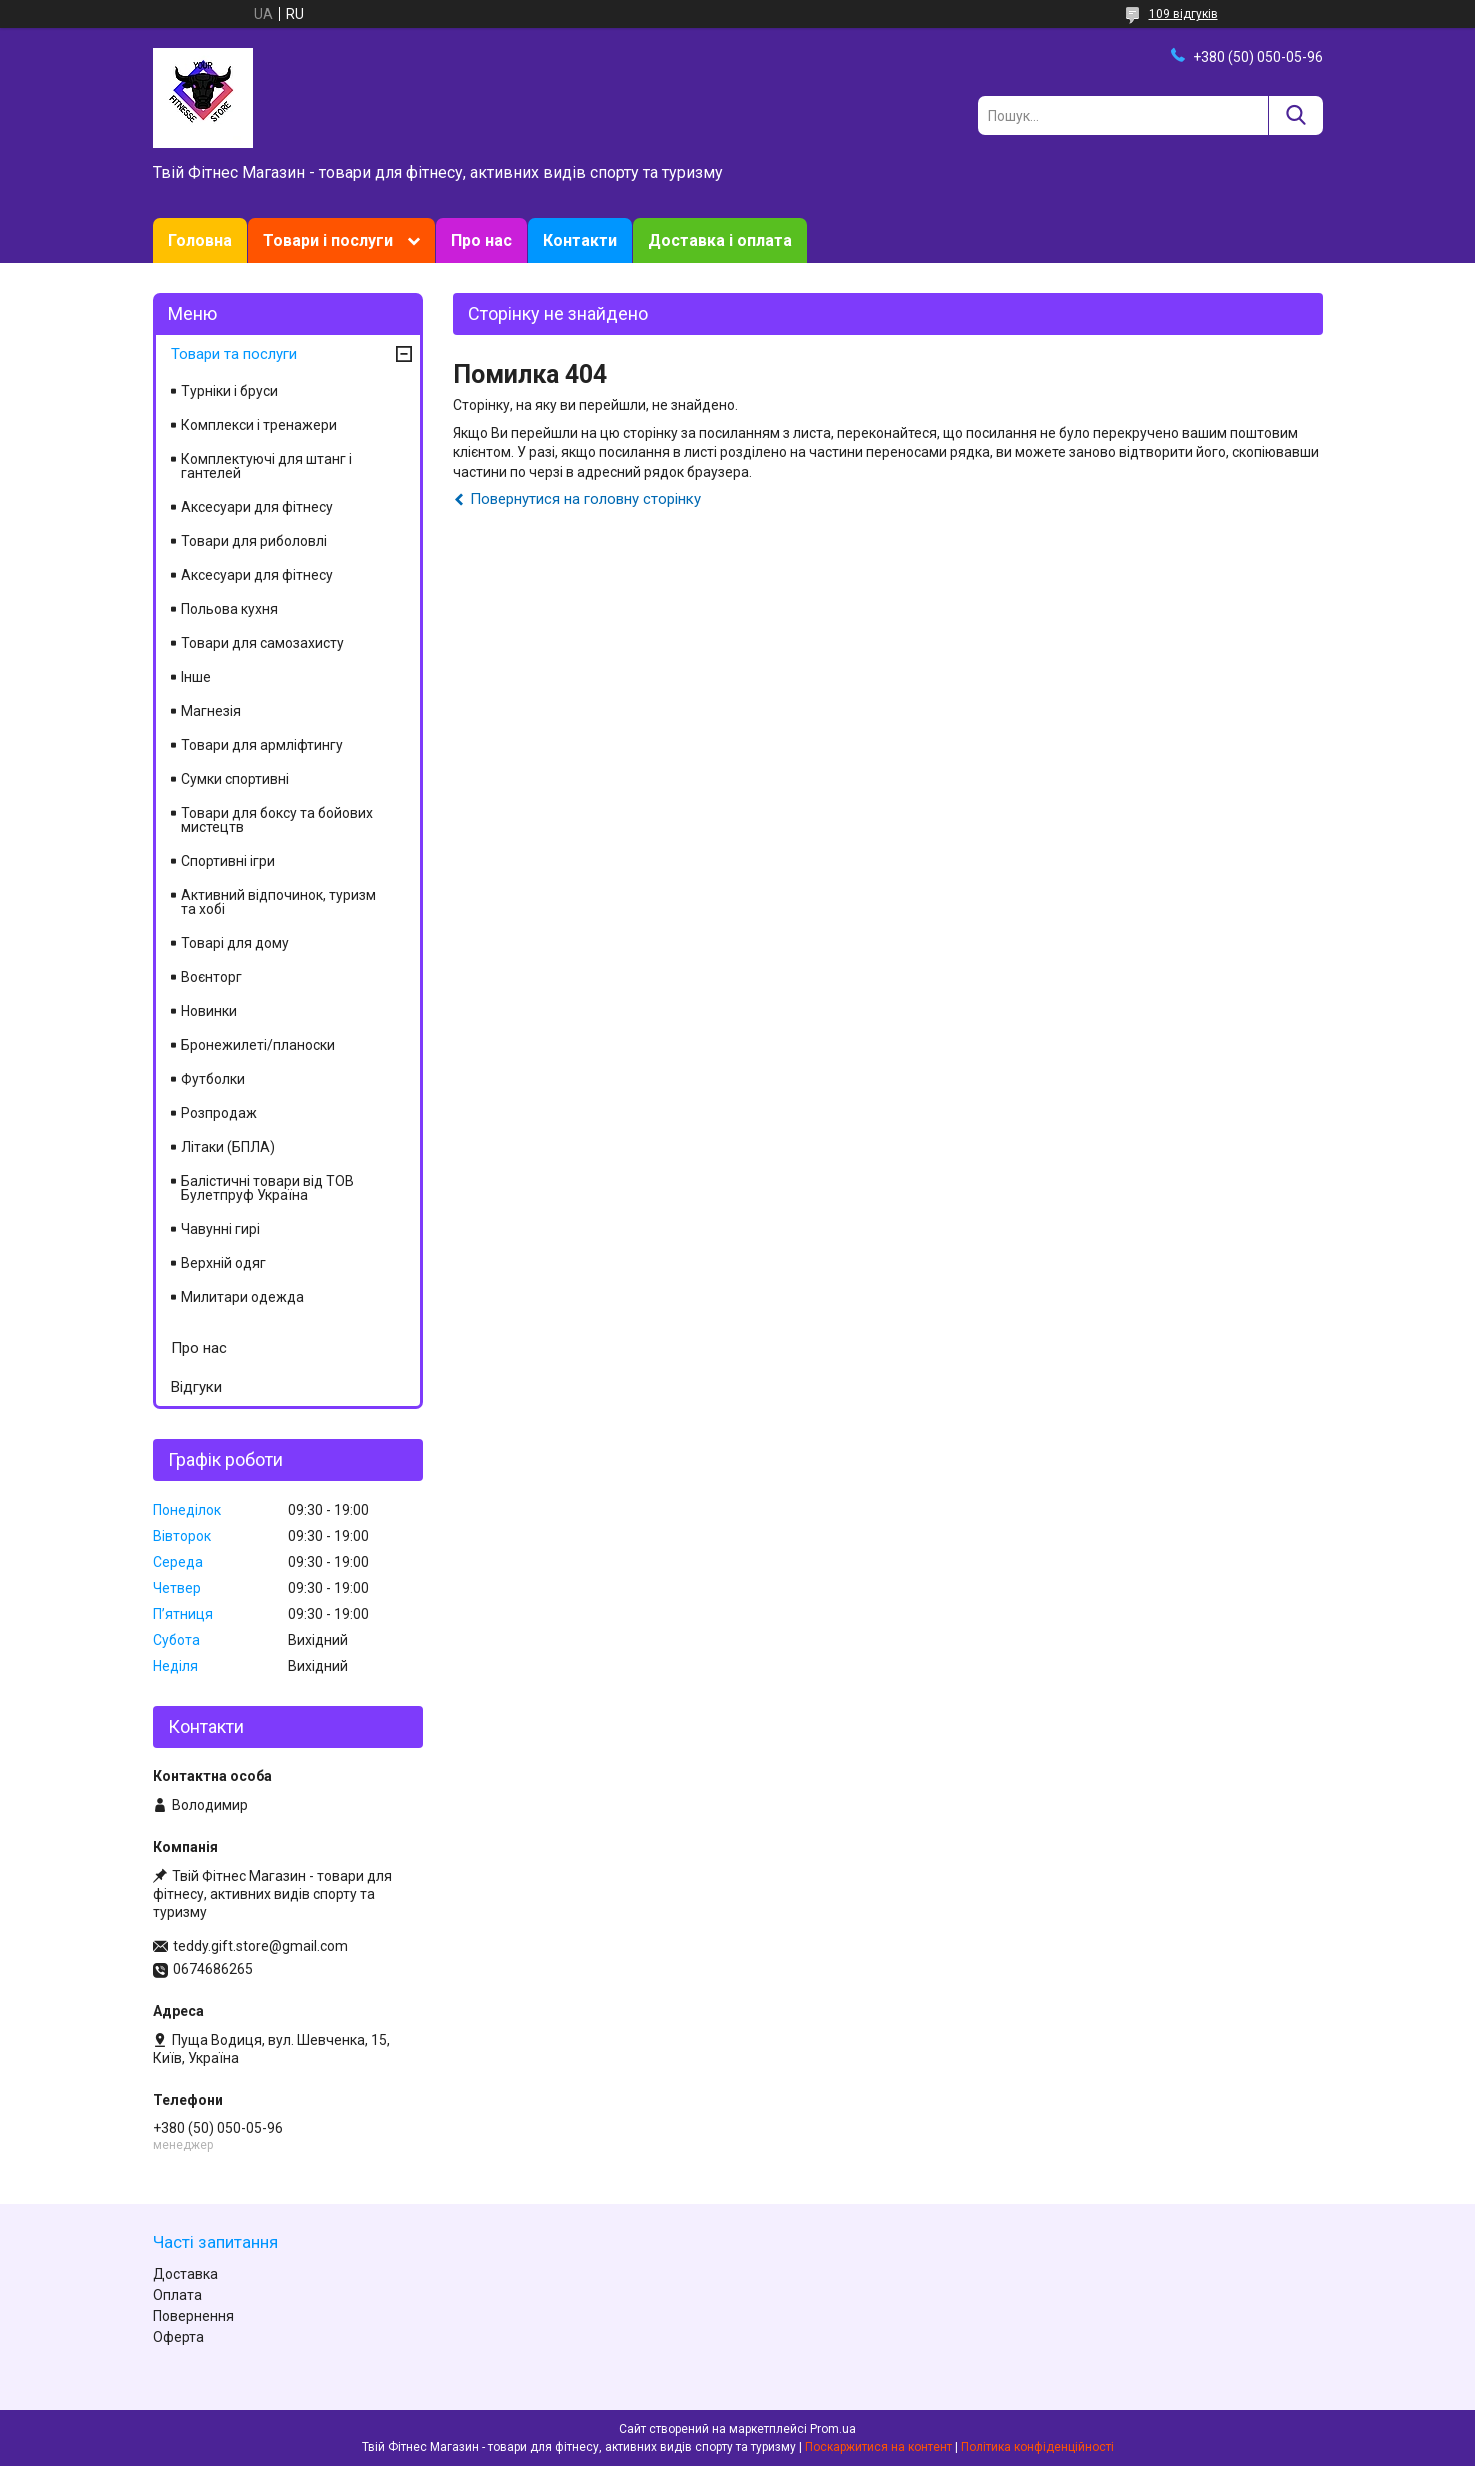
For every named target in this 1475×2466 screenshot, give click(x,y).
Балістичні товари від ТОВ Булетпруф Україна (267, 1188)
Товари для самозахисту (262, 643)
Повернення (193, 2316)
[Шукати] (1295, 115)
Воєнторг (211, 977)
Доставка (185, 2274)
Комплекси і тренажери (259, 425)
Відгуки (196, 1387)
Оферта (178, 2337)
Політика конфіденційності (1037, 2447)
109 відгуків (1183, 14)
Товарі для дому (235, 943)
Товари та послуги (234, 354)
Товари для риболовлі (254, 541)
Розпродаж (219, 1113)
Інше (196, 677)
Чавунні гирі (220, 1229)
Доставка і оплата (720, 240)
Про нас (481, 240)
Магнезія (211, 711)
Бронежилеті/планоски (258, 1045)
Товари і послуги (328, 240)
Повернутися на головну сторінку (585, 499)
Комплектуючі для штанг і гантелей (266, 466)
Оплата (177, 2295)
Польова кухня (229, 609)
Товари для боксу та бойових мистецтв (277, 820)
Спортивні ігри (228, 861)
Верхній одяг (223, 1263)
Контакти (580, 240)
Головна (200, 240)
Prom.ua (833, 2429)
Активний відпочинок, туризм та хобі (278, 902)
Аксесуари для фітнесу (257, 507)
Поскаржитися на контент (878, 2447)
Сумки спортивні (235, 779)
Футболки (213, 1079)
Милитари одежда (242, 1297)
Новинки (209, 1011)
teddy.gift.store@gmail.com (260, 1946)
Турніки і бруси (229, 391)
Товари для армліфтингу (262, 745)
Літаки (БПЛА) (228, 1147)
